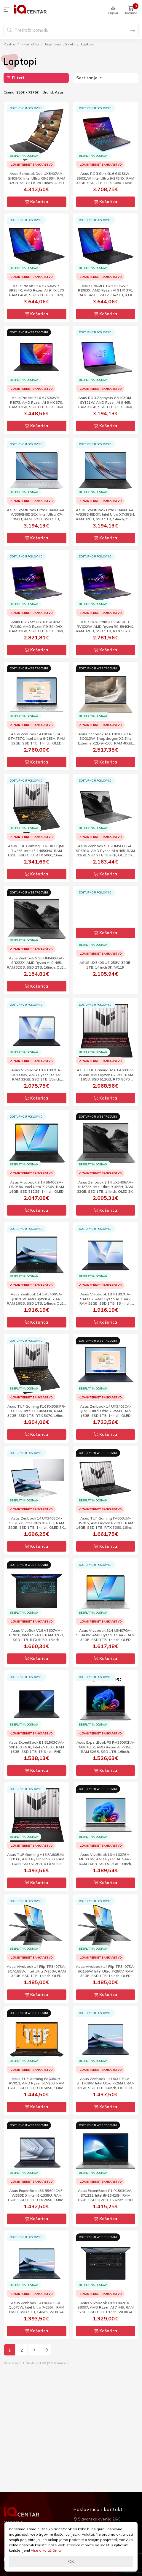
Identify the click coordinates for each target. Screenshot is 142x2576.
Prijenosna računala (60, 44)
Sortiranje (87, 77)
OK (71, 2561)
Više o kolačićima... (47, 2550)
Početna (9, 44)
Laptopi (87, 44)
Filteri (15, 77)
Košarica (36, 201)
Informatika (30, 44)
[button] (8, 9)
